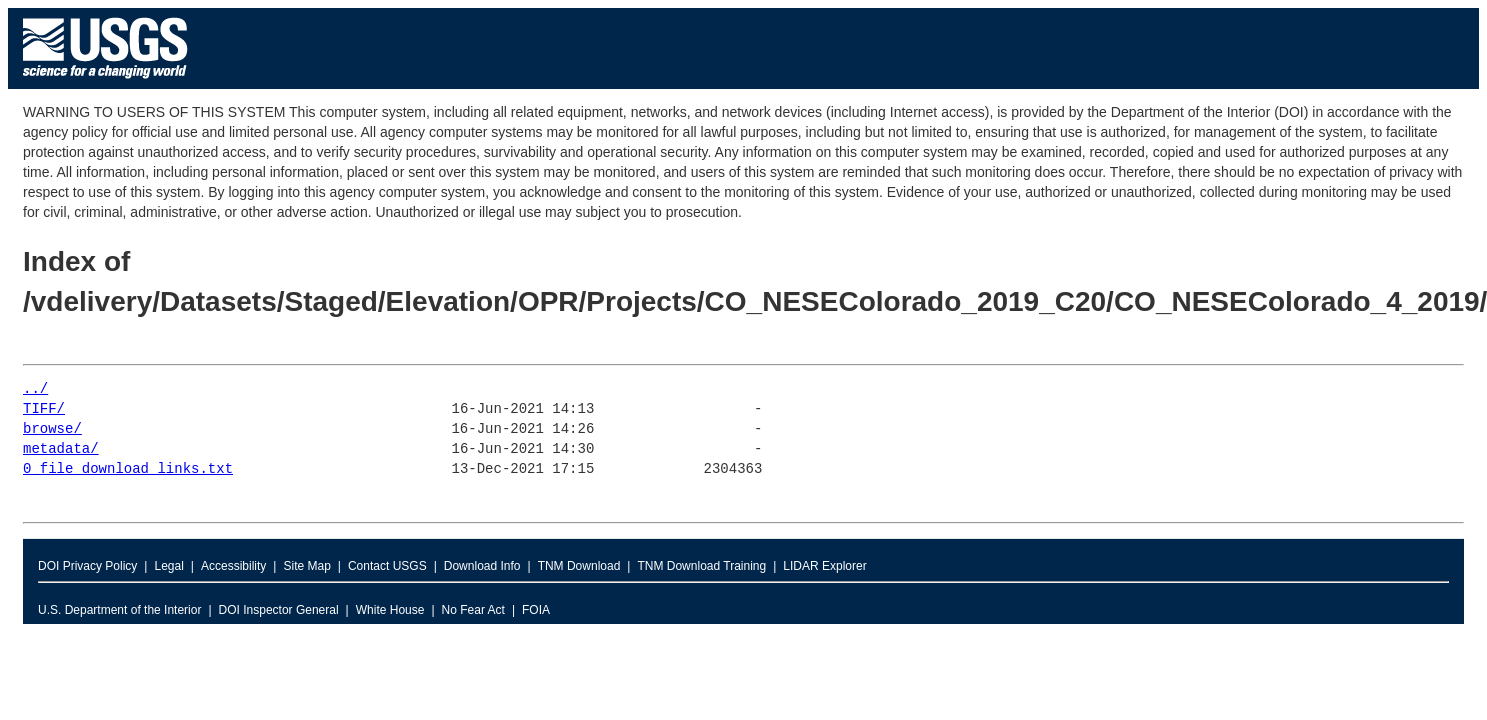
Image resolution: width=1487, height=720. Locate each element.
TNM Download (579, 566)
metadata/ (61, 449)
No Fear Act (473, 610)
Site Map (306, 566)
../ (35, 389)
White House (390, 610)
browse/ (52, 429)
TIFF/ (44, 409)
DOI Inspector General (279, 610)
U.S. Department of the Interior (119, 610)
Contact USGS (387, 566)
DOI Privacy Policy (87, 566)
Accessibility (233, 566)
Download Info (482, 566)
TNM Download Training (701, 566)
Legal (168, 566)
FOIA (536, 610)
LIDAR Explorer (824, 566)
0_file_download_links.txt (128, 469)
